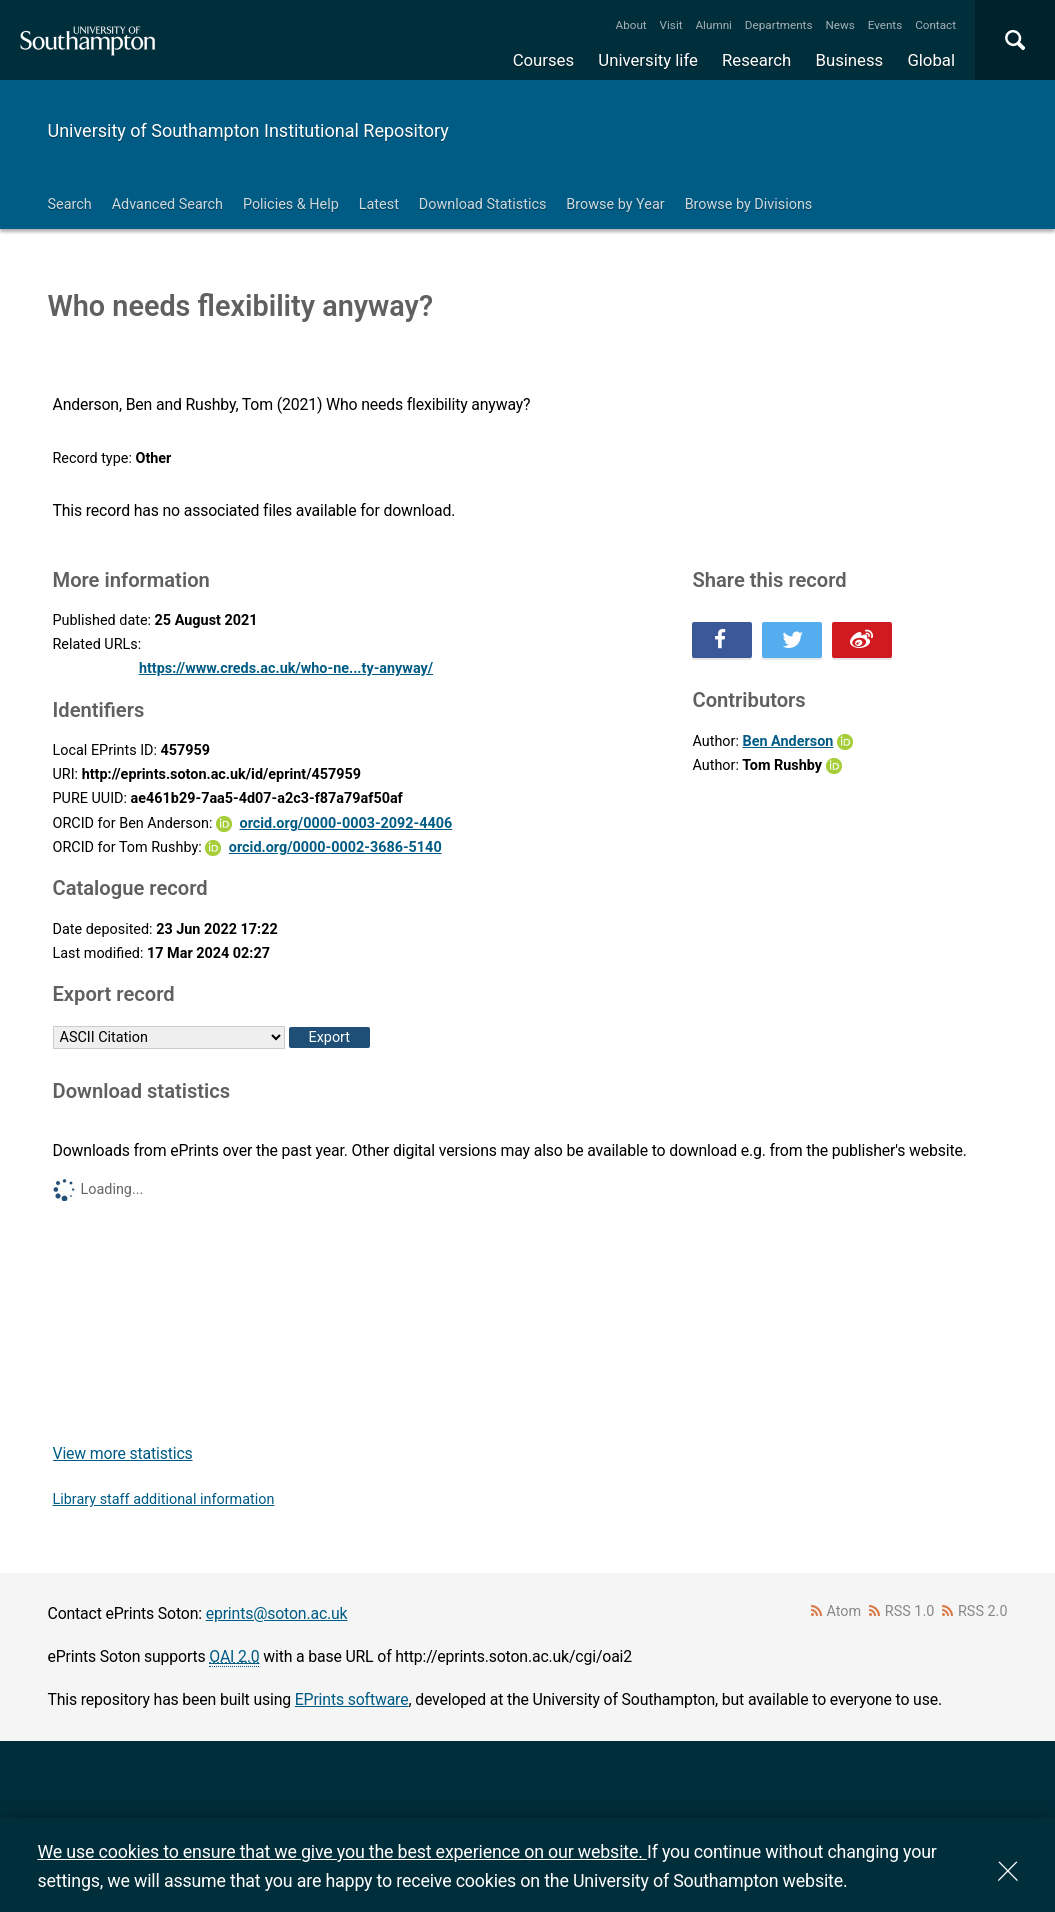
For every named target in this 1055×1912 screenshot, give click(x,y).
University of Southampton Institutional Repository (248, 130)
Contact (935, 25)
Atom (843, 1611)
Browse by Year (615, 204)
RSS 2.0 (983, 1611)
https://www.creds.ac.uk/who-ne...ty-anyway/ (286, 668)
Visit (671, 25)
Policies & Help (291, 204)
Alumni (713, 25)
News (839, 25)
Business (850, 60)
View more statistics (123, 1453)
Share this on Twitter (792, 640)
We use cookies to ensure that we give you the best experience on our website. (342, 1851)
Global (931, 60)
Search (70, 204)
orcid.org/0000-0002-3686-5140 (335, 847)
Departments (779, 25)
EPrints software (352, 1699)
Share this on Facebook (722, 640)
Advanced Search (167, 204)
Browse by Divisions (749, 204)
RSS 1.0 (910, 1611)
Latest (379, 204)
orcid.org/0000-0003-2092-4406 (346, 823)
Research (756, 60)
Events (885, 25)
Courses (543, 60)
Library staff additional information (164, 1499)
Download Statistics (483, 204)
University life (648, 60)
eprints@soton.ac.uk (277, 1613)
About (631, 25)
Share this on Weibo (862, 640)
